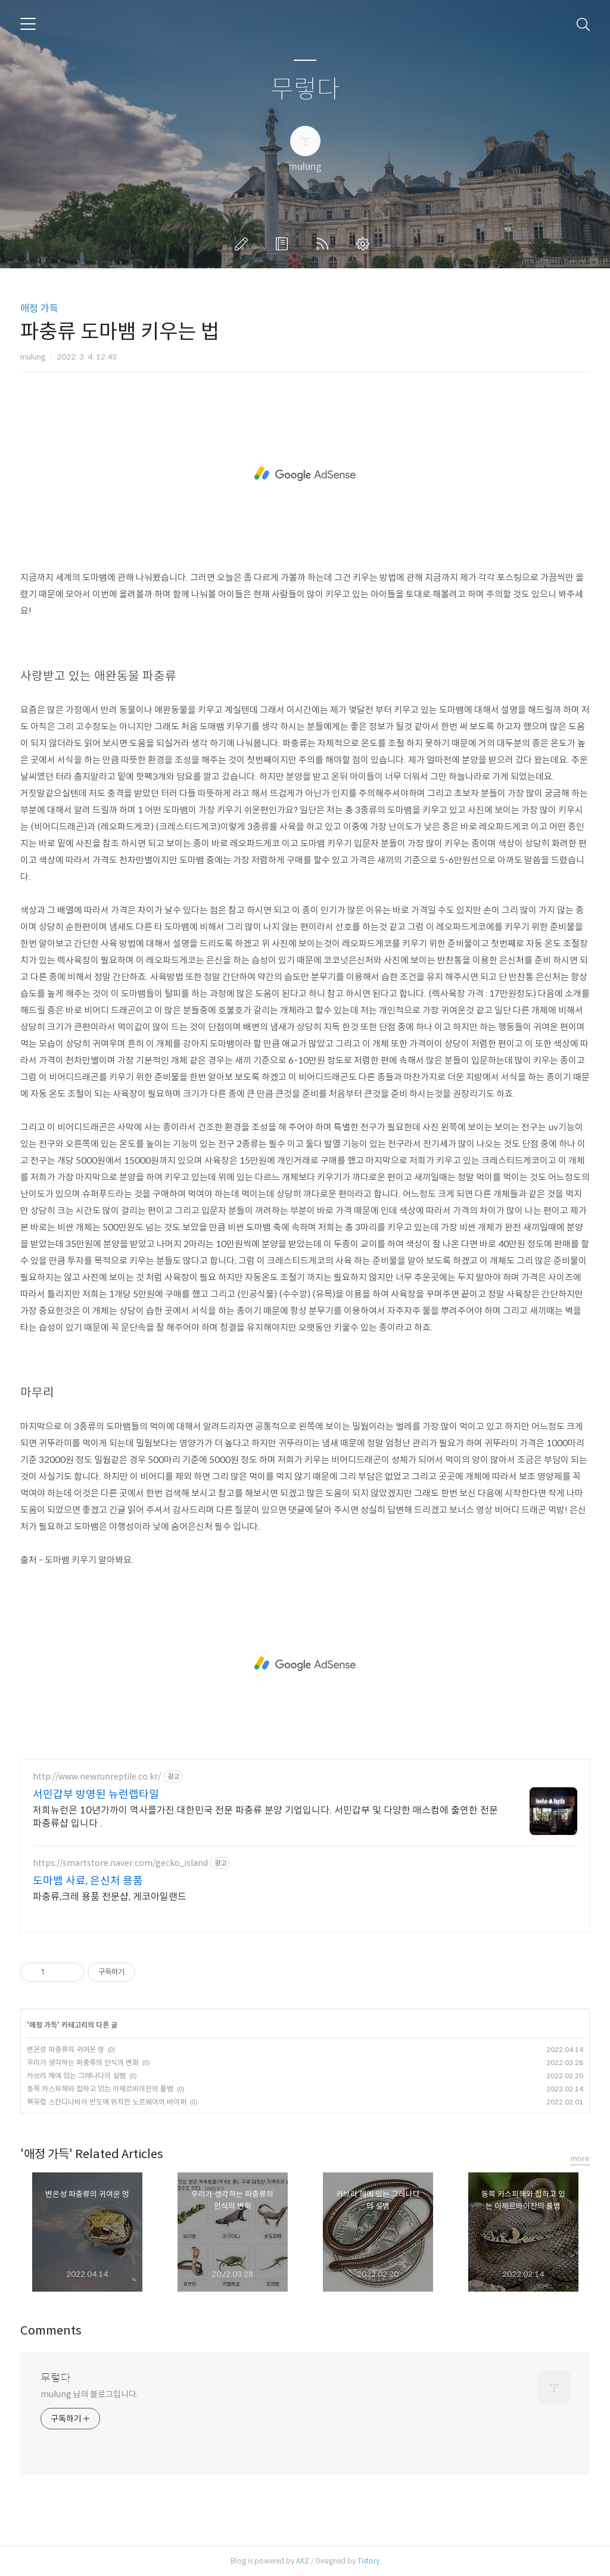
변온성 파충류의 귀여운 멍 (65, 2049)
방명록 (284, 244)
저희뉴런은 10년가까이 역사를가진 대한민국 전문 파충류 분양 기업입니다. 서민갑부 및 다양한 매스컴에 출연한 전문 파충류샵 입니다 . (265, 1817)
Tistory (368, 2560)
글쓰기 (243, 244)
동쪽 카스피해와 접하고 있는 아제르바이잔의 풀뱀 (100, 2088)
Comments (51, 2330)
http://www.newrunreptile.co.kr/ (97, 1777)
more (580, 2158)
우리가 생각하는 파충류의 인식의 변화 (83, 2062)
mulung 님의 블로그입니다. (89, 2394)
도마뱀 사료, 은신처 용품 (88, 1880)
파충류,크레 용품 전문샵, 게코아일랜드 (109, 1896)
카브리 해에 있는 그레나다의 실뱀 (76, 2075)
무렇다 (305, 89)
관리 (365, 244)
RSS (324, 244)
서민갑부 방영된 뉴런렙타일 (96, 1794)
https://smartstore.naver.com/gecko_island (120, 1863)
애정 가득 (39, 308)
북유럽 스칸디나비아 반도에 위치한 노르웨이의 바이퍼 (106, 2101)
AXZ (302, 2560)
